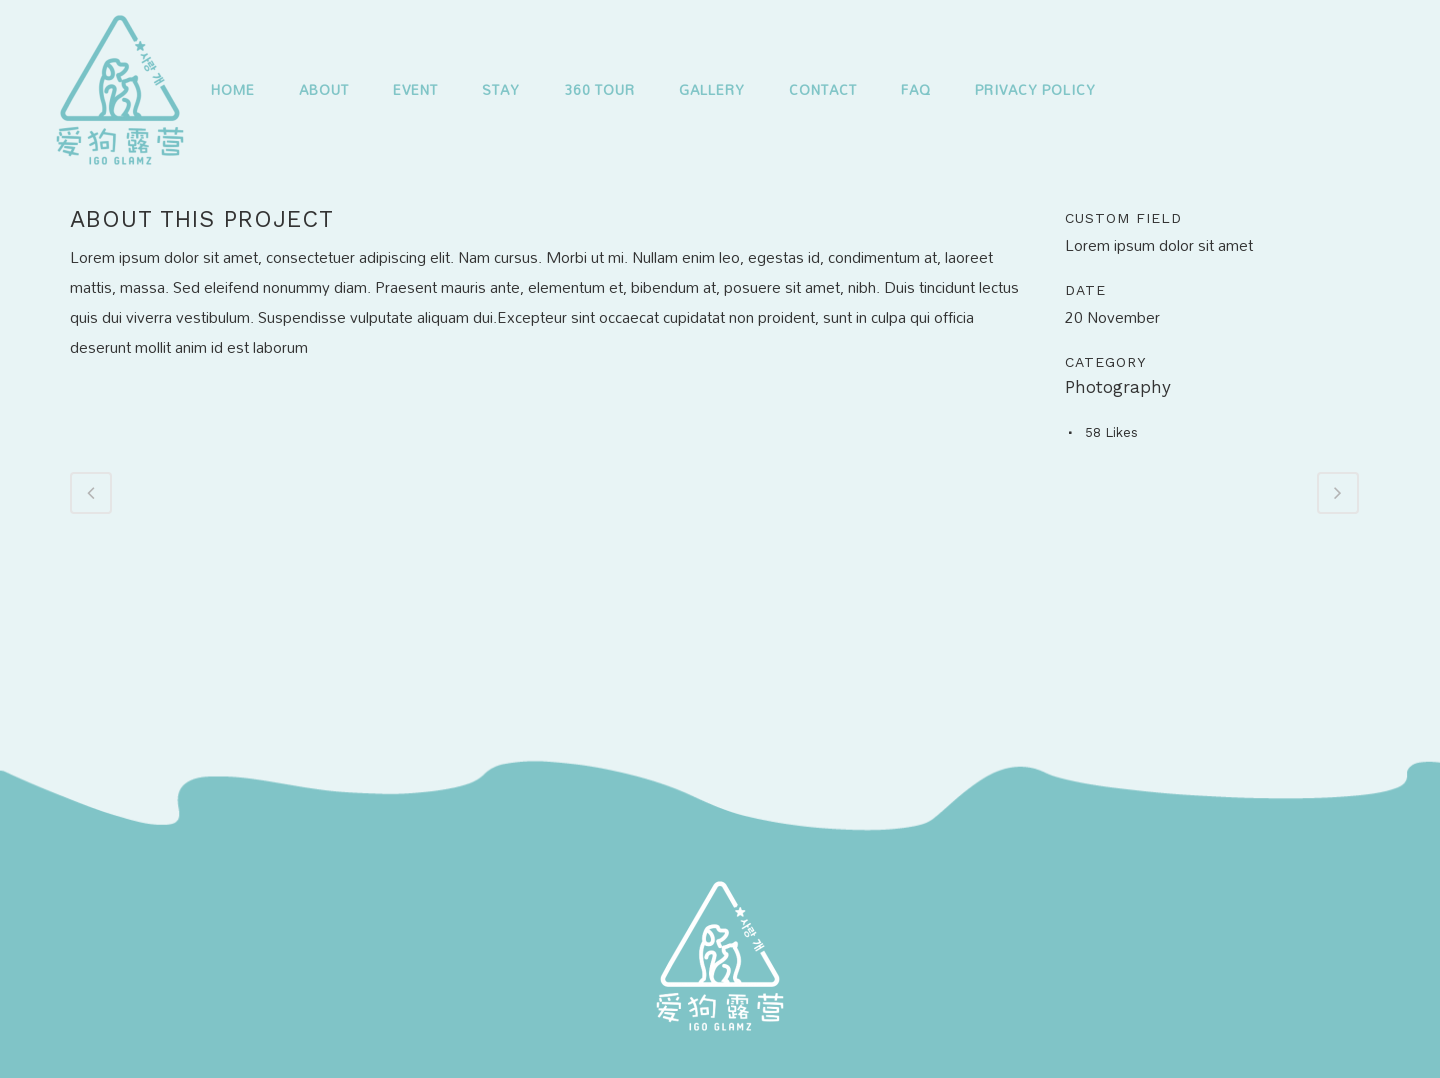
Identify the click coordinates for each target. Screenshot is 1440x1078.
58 (1111, 432)
